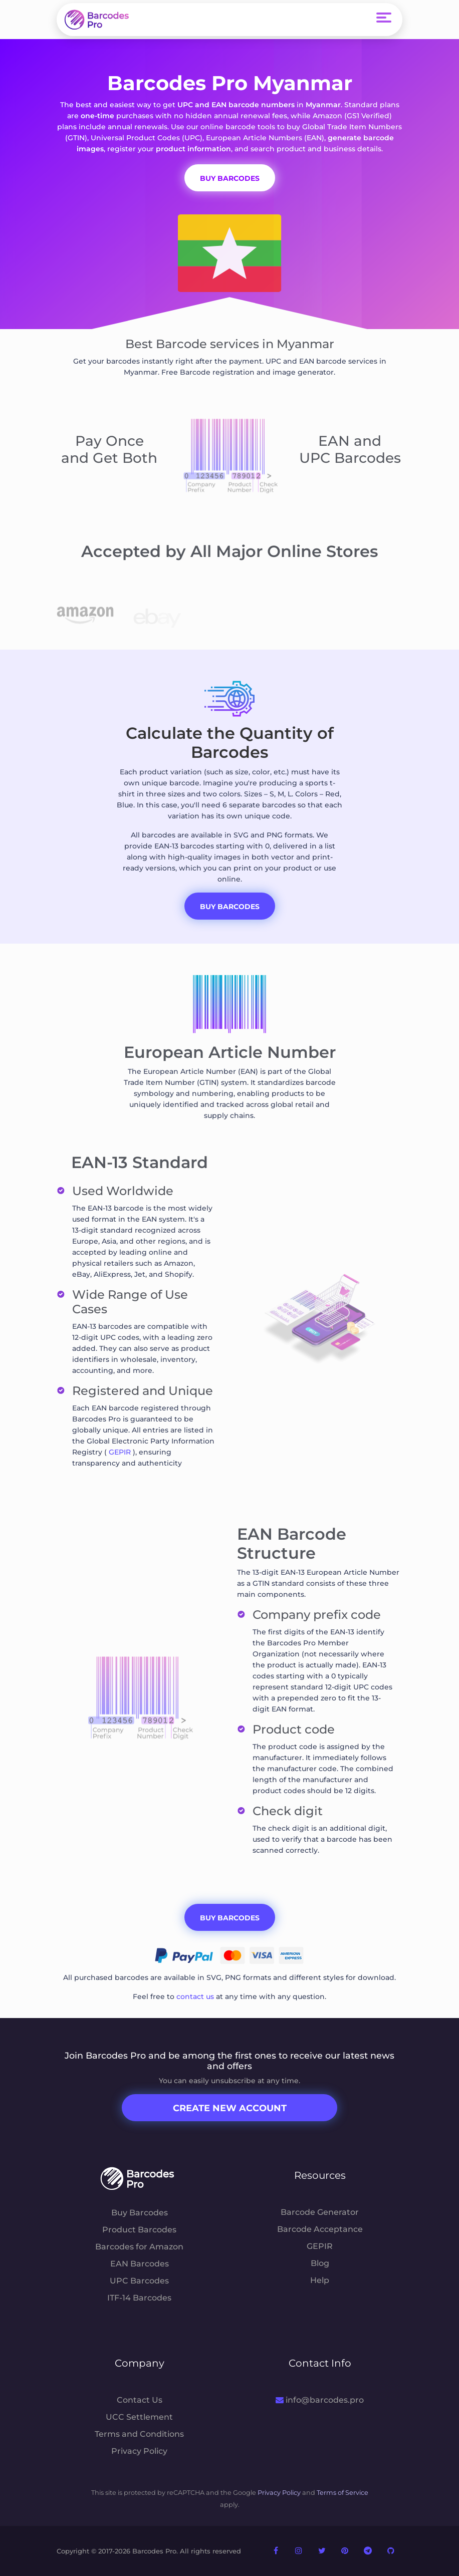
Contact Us (139, 2400)
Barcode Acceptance (320, 2229)
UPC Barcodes (139, 2280)
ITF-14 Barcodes (139, 2298)
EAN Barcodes (139, 2263)
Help (319, 2280)
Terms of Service (342, 2492)
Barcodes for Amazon (139, 2246)
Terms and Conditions (139, 2434)
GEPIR (120, 1452)
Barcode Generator (320, 2212)
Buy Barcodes (230, 906)
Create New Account (230, 2108)
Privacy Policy (139, 2451)
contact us (195, 1996)
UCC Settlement (139, 2417)
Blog (320, 2263)
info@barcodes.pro (319, 2400)
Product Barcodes (139, 2229)
